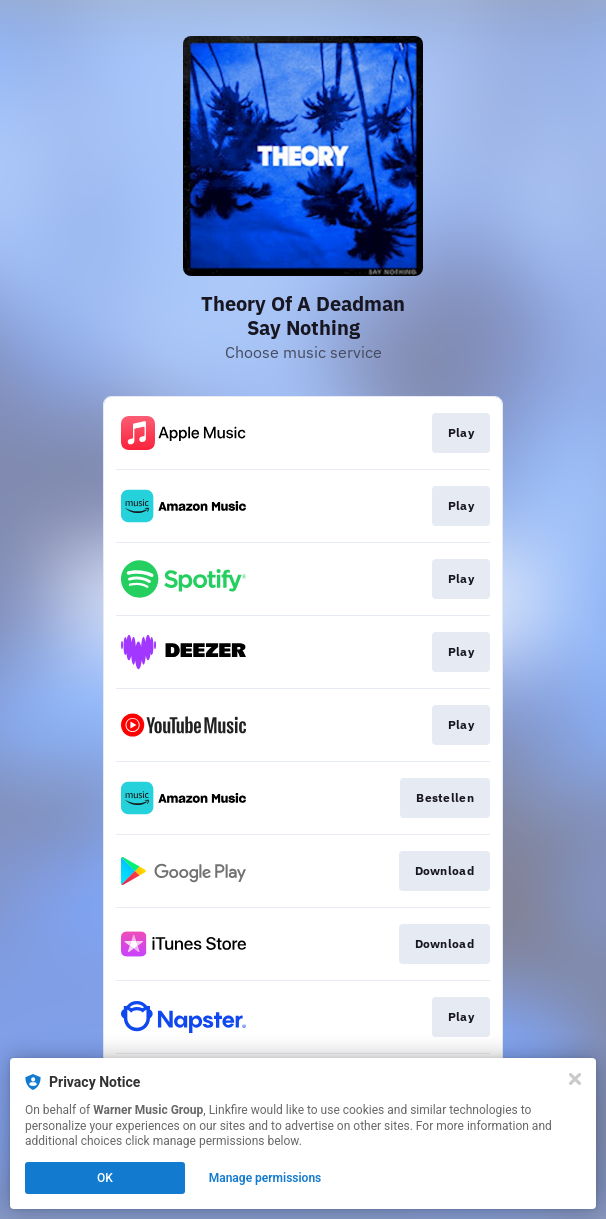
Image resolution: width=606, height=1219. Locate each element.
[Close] (575, 1079)
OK (105, 1178)
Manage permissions (265, 1178)
